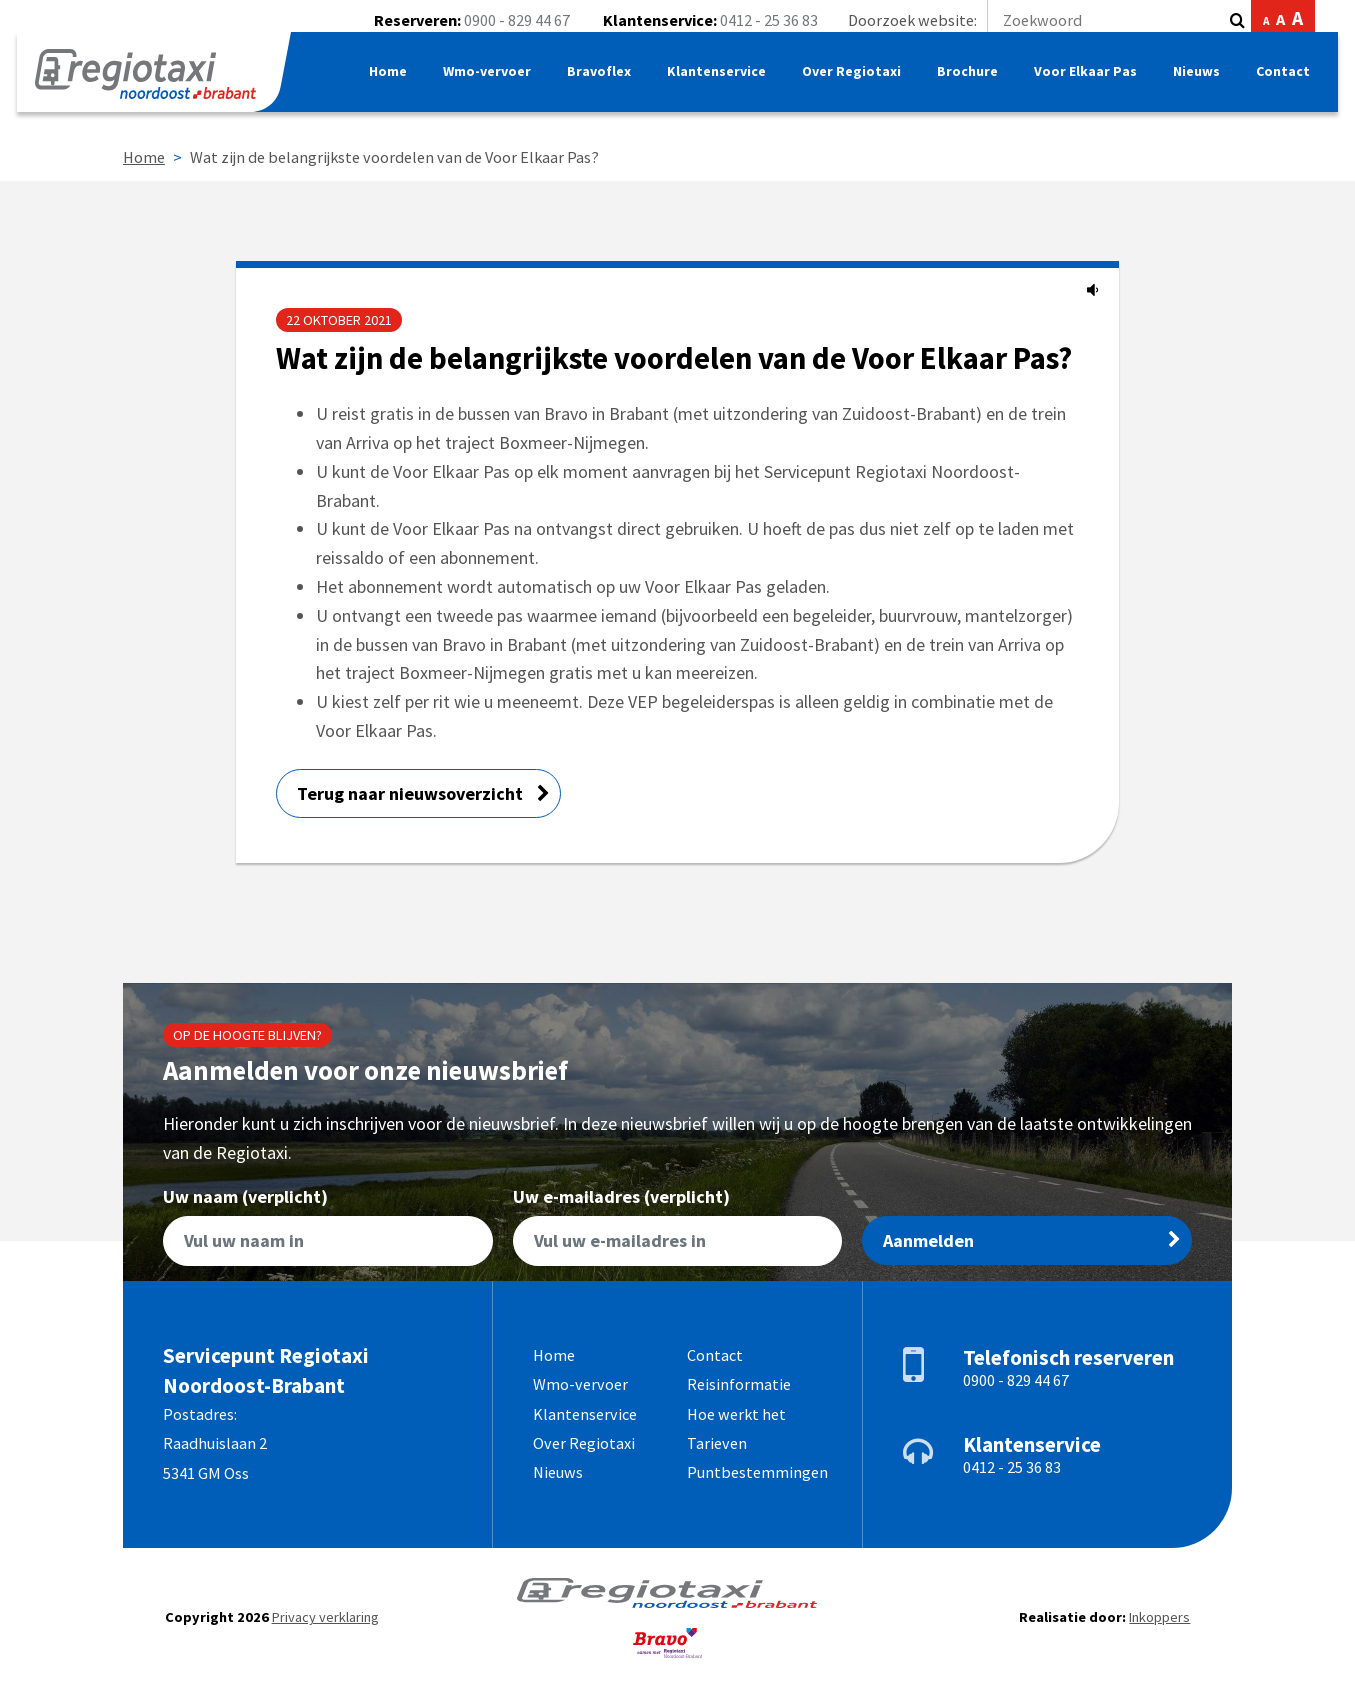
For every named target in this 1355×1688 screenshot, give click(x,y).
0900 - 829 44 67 (517, 20)
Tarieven (717, 1443)
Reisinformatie (739, 1384)
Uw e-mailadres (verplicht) (678, 1227)
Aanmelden (1032, 1240)
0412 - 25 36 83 (769, 20)
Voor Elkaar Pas (1081, 85)
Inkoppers (1159, 1617)
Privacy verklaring (325, 1617)
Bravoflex (591, 85)
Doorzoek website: (1034, 20)
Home (376, 85)
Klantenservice (710, 85)
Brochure (962, 85)
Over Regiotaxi (846, 85)
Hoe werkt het (736, 1414)
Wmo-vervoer (477, 85)
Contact (1279, 85)
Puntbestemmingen (757, 1472)
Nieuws (1192, 85)
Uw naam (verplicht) (328, 1227)
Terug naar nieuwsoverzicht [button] (423, 793)
